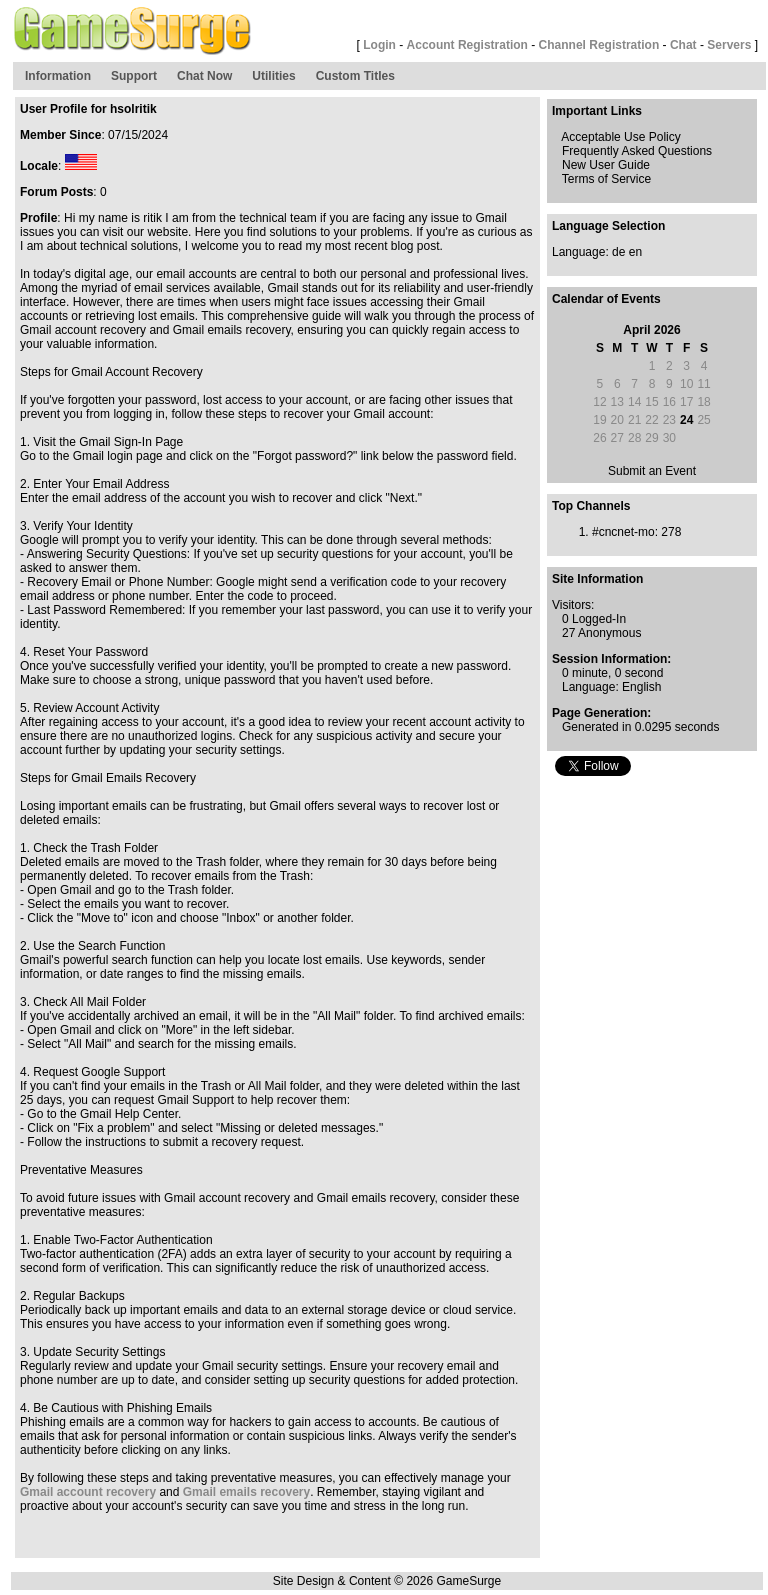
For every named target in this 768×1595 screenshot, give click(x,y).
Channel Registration (599, 45)
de (618, 252)
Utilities (273, 76)
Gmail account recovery (88, 1492)
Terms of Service (606, 179)
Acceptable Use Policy (620, 137)
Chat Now (204, 76)
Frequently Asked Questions (637, 151)
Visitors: (573, 605)
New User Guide (606, 165)
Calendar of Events (606, 299)
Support (134, 76)
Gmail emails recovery (246, 1492)
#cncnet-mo (623, 532)
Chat (683, 45)
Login (379, 45)
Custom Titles (355, 76)
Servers (729, 45)
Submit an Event (652, 471)
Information (58, 76)
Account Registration (467, 45)
